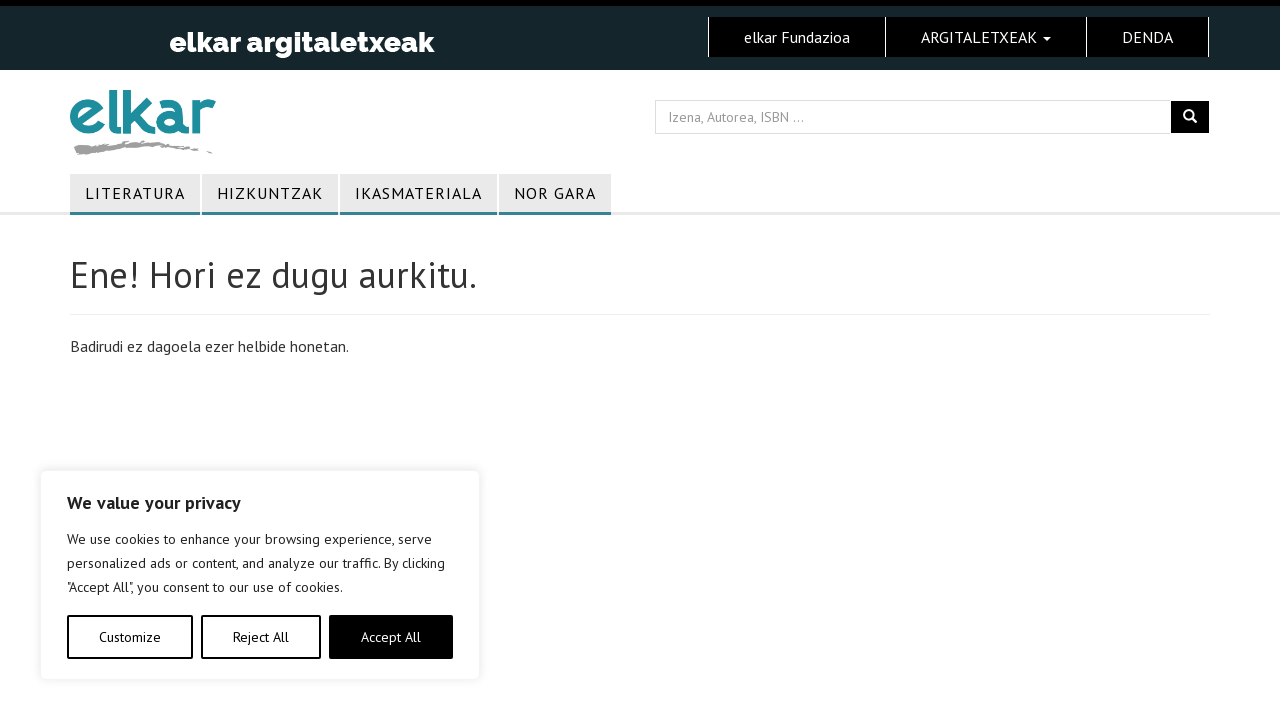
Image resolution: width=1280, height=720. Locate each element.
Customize (130, 637)
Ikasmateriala (418, 193)
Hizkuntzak (270, 193)
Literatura (135, 193)
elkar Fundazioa (797, 37)
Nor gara (555, 193)
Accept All (391, 637)
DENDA (1147, 37)
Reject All (261, 637)
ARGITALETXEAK (986, 37)
